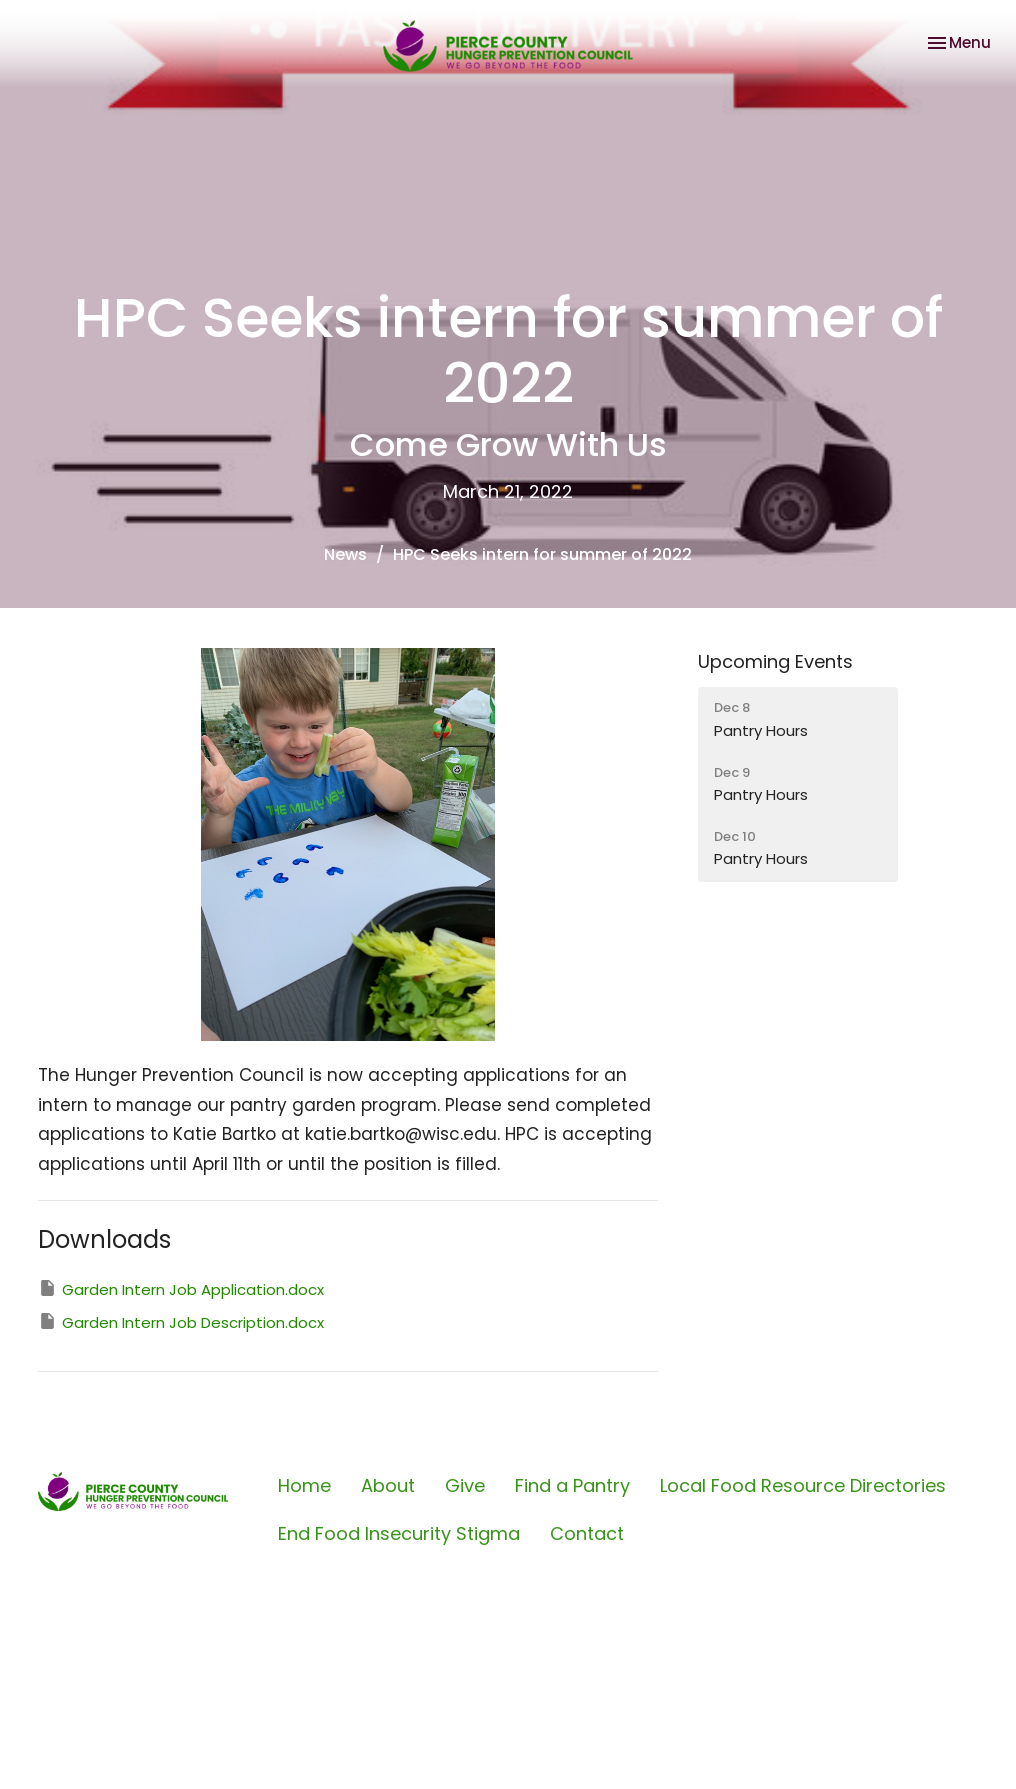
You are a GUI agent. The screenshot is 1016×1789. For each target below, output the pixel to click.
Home (304, 1485)
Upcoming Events (775, 661)
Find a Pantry (572, 1485)
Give (465, 1485)
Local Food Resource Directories (803, 1485)
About (388, 1485)
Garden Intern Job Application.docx (181, 1289)
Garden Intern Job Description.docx (181, 1322)
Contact (587, 1533)
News (345, 554)
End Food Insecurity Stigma (399, 1533)
